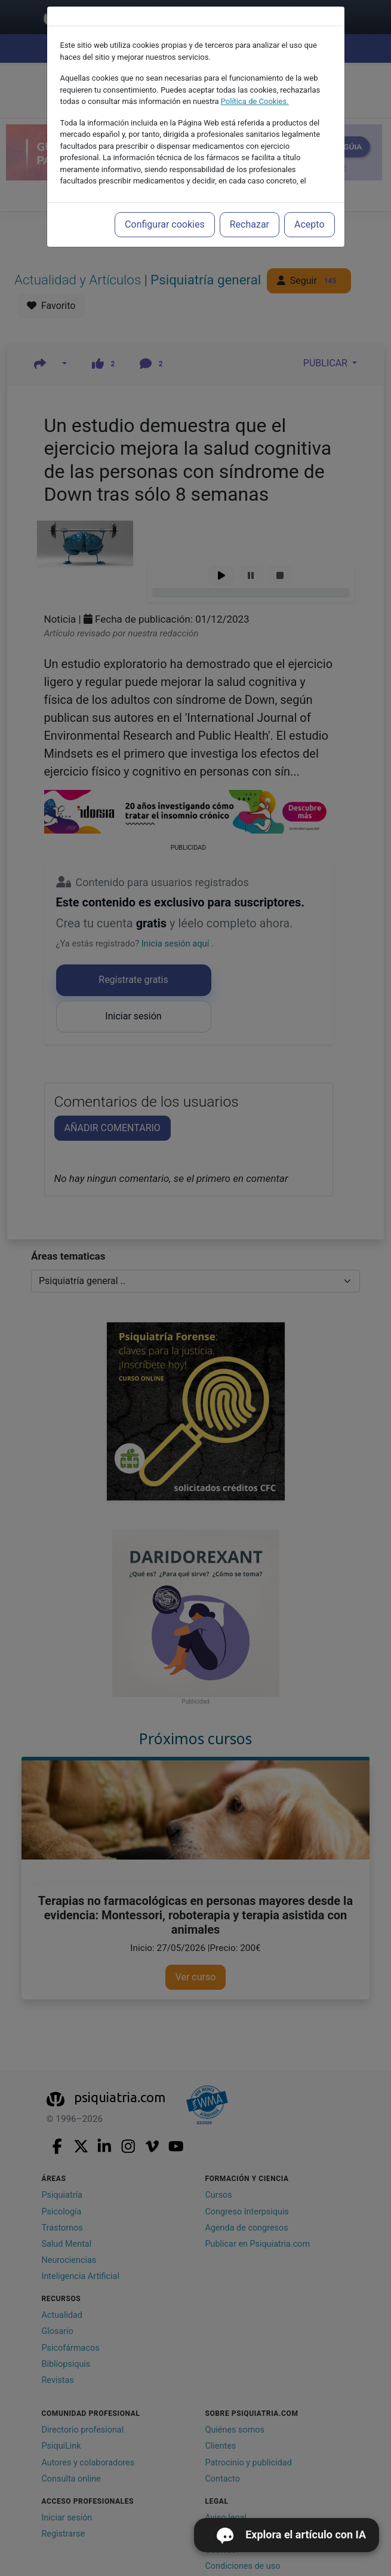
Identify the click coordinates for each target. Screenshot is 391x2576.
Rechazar (249, 224)
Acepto (309, 224)
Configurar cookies (165, 224)
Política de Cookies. (255, 101)
